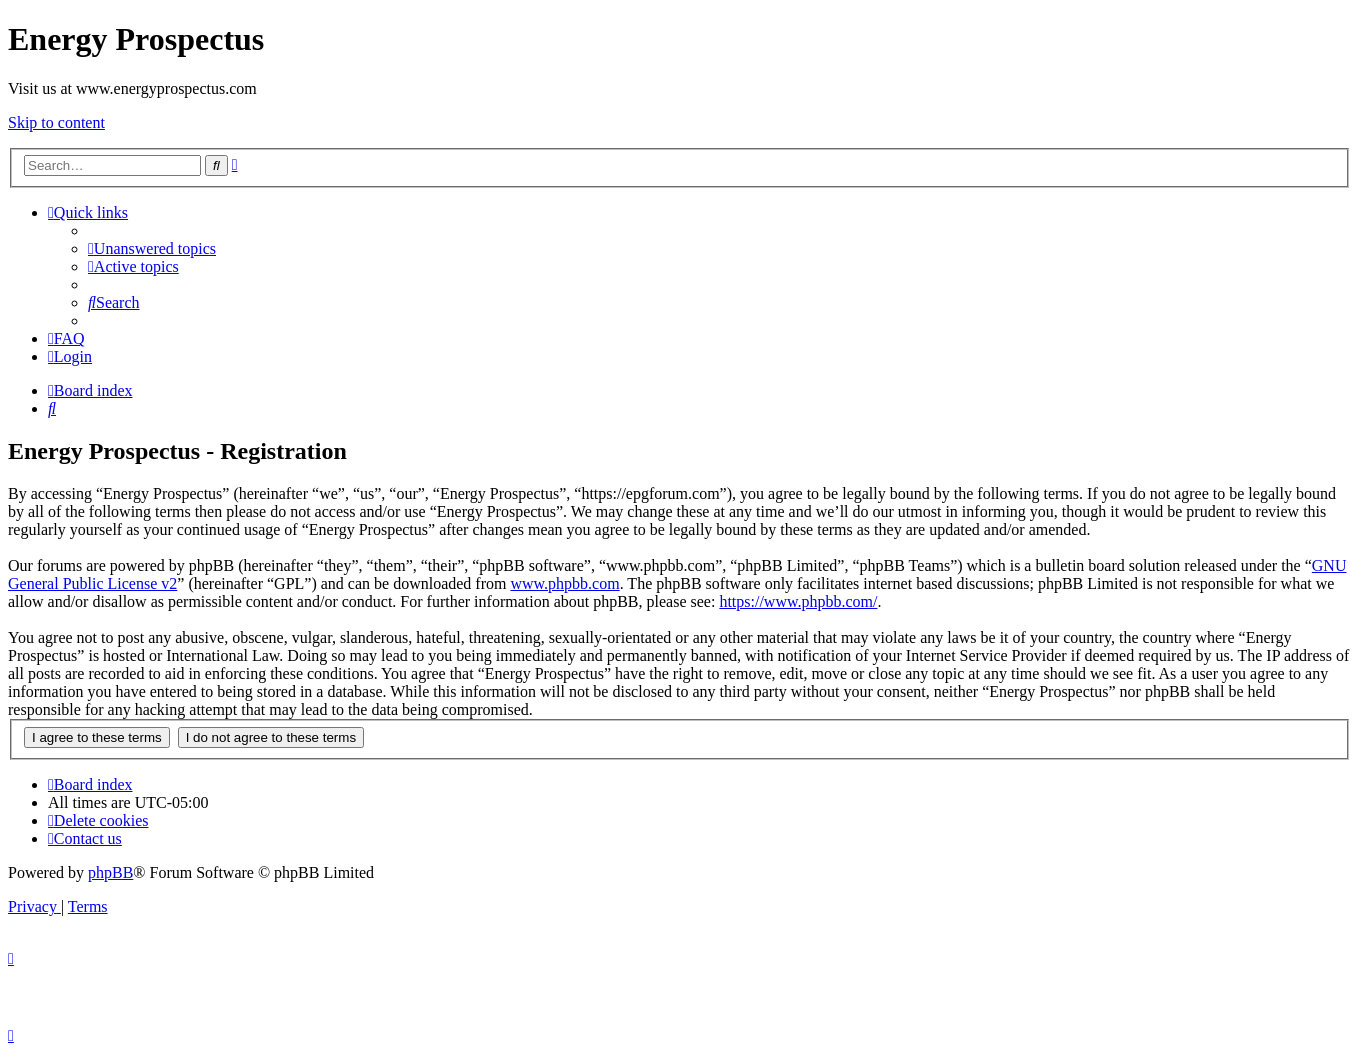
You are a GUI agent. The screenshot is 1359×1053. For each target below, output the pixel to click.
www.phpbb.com (564, 583)
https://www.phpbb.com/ (798, 601)
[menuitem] (152, 248)
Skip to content (56, 122)
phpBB (110, 872)
